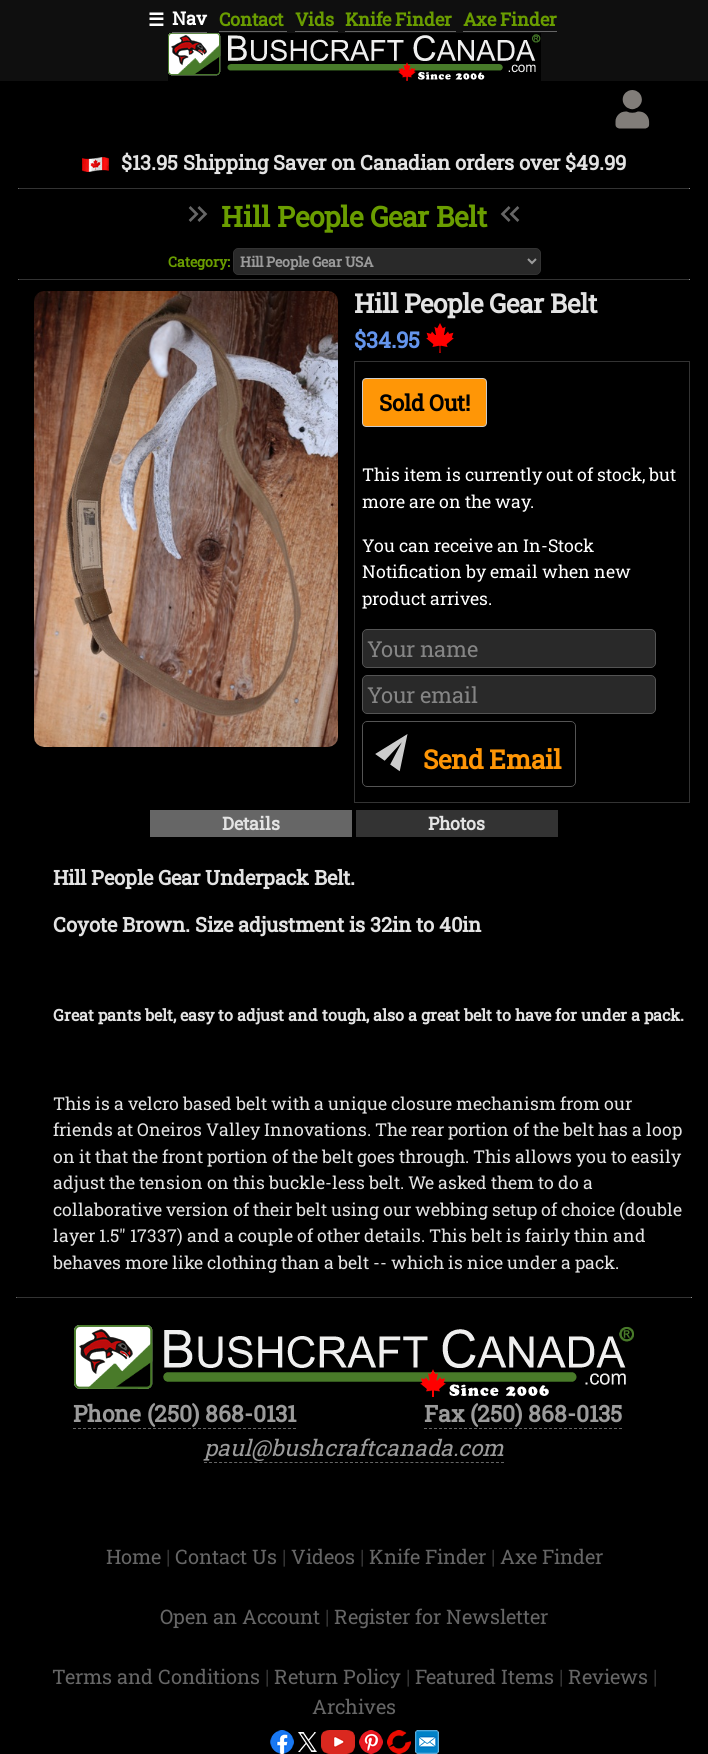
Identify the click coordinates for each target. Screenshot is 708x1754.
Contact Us (228, 1556)
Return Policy (340, 1676)
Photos (456, 823)
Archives (354, 1706)
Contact (253, 19)
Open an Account (240, 1616)
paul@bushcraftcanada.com (354, 1447)
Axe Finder (510, 19)
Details (251, 823)
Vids (316, 19)
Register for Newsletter (441, 1616)
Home (136, 1556)
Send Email (465, 750)
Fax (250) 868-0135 (523, 1413)
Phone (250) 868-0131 (184, 1413)
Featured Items (487, 1676)
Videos (325, 1556)
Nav (189, 18)
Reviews (610, 1676)
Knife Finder (400, 19)
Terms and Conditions (158, 1676)
